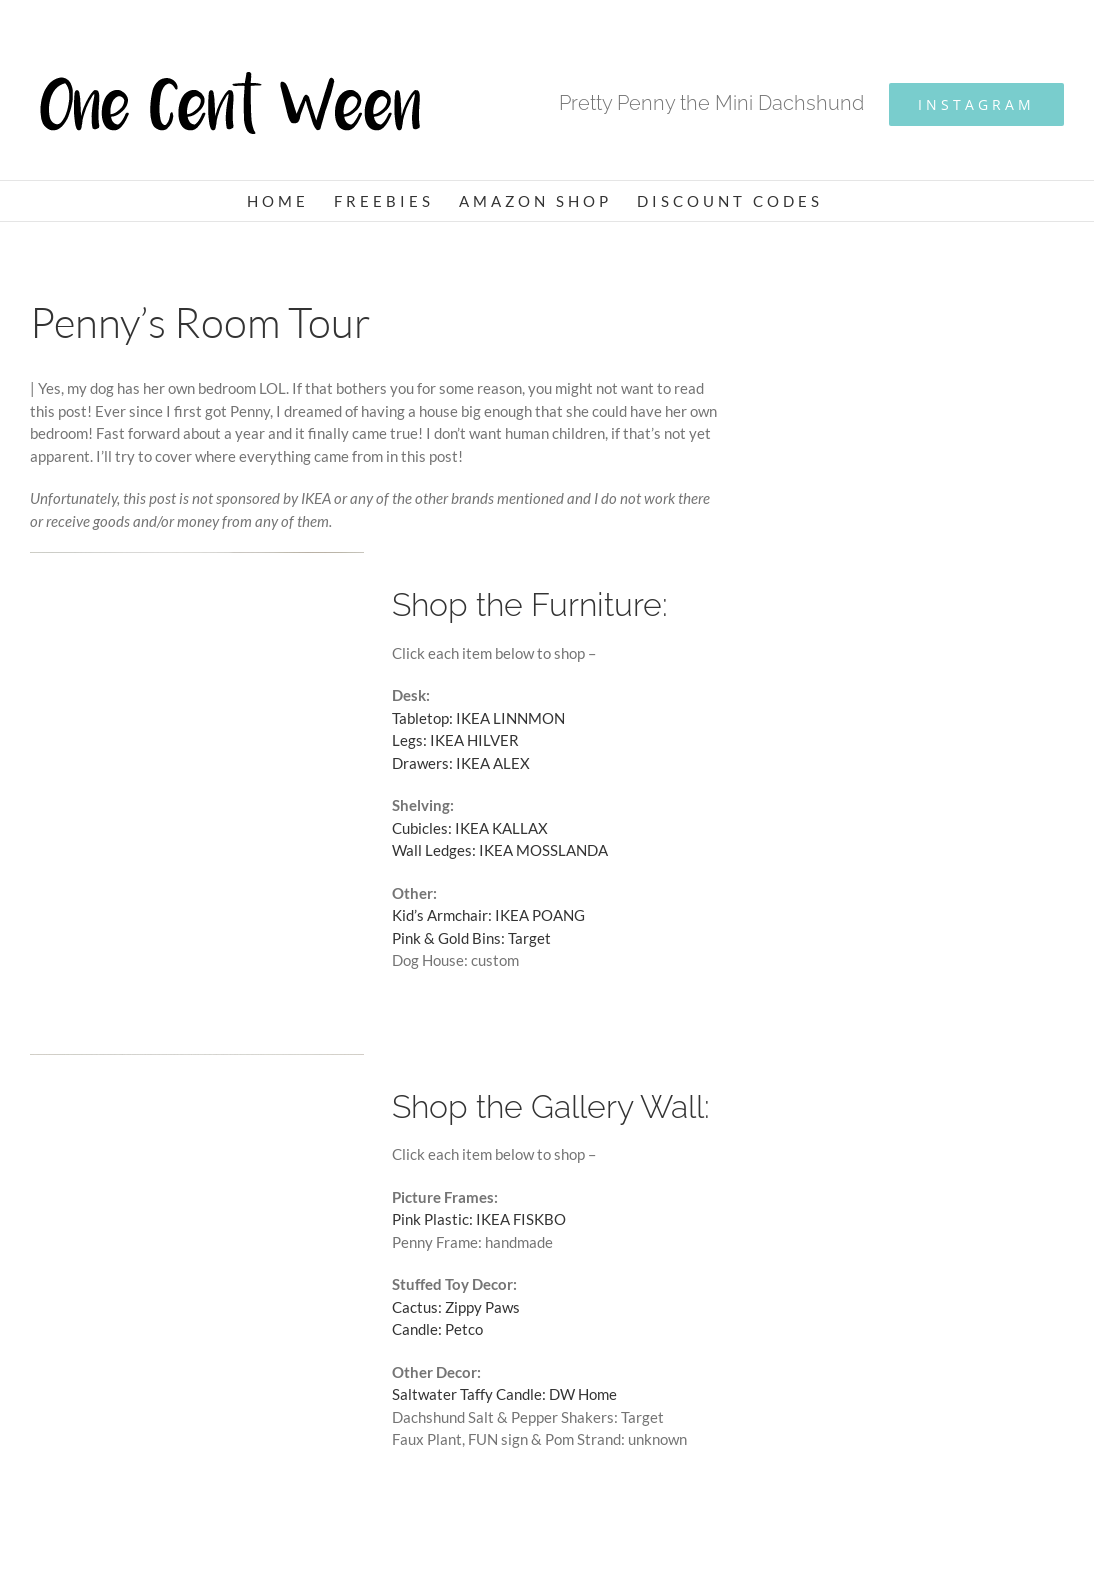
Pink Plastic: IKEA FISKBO (479, 1219)
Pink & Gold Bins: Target (471, 938)
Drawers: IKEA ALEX (461, 763)
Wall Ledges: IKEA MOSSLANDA (500, 850)
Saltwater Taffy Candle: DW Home (504, 1394)
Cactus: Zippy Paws (456, 1307)
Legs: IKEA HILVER (455, 740)
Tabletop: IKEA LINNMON (478, 718)
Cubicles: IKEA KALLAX (470, 828)
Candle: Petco (437, 1329)
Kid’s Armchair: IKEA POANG (488, 915)
